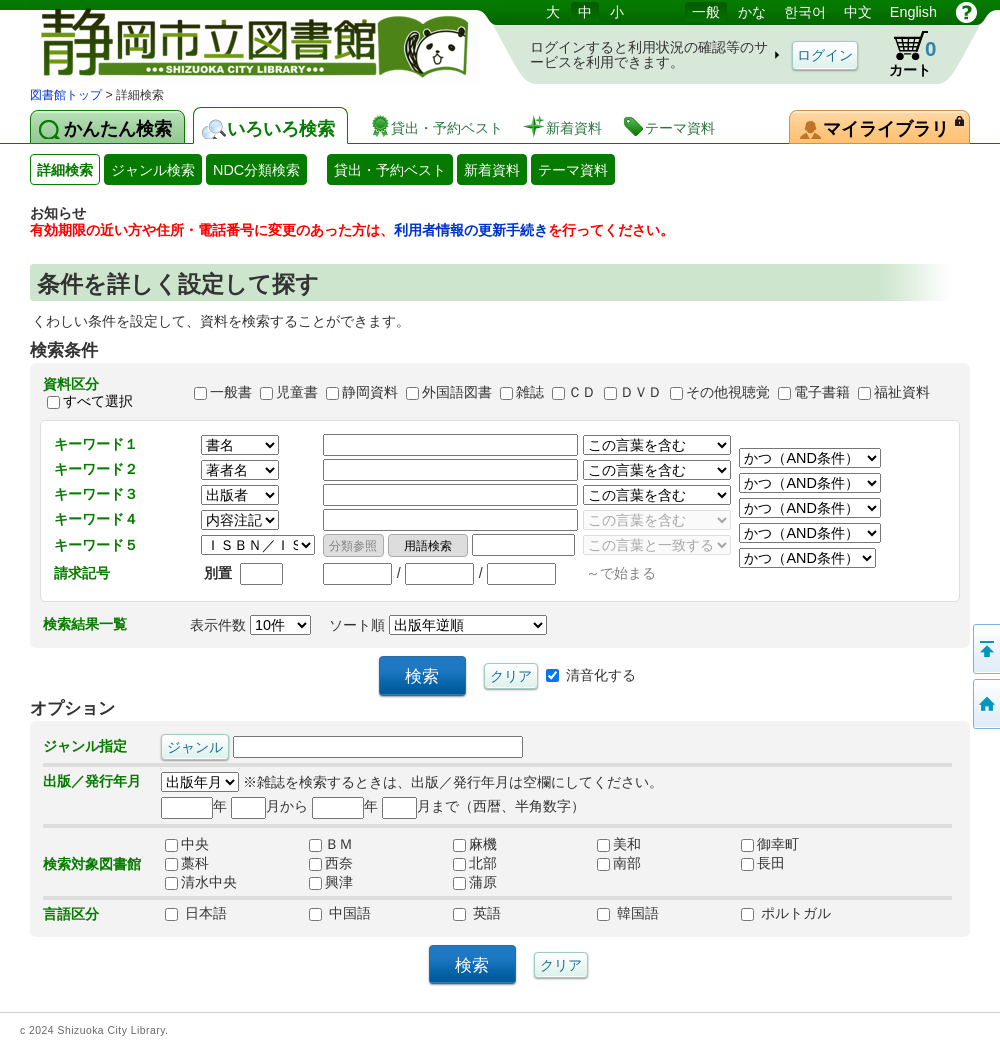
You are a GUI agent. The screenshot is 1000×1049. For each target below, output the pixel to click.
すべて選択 (98, 401)
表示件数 (250, 625)
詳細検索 (65, 170)
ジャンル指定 (85, 746)
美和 (619, 844)
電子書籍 (822, 393)
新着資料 (492, 170)
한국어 (805, 12)
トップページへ (985, 704)
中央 (187, 844)
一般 (706, 12)
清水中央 (201, 882)
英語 (477, 913)
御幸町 (770, 844)
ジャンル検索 (153, 170)
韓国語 (628, 913)
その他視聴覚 (728, 393)
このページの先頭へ (985, 649)
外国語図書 (457, 393)
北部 (475, 863)
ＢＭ (331, 844)
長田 (763, 863)
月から (269, 806)
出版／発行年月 (92, 781)
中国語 (340, 913)
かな (752, 12)
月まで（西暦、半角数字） (483, 806)
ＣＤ (582, 393)
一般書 (231, 393)
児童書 (297, 393)
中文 (858, 12)
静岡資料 (370, 393)
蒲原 (475, 882)
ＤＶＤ (641, 393)
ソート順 (438, 625)
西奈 (331, 863)
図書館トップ (66, 95)
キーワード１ (96, 444)
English (913, 12)
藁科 (187, 863)
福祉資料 (902, 393)
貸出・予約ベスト (390, 170)
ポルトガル (786, 913)
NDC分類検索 (256, 170)
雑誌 (530, 393)
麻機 (475, 844)
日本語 (196, 913)
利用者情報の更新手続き (471, 230)
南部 (619, 863)
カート (903, 54)
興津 (331, 882)
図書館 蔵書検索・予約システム (240, 42)
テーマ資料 (573, 170)
